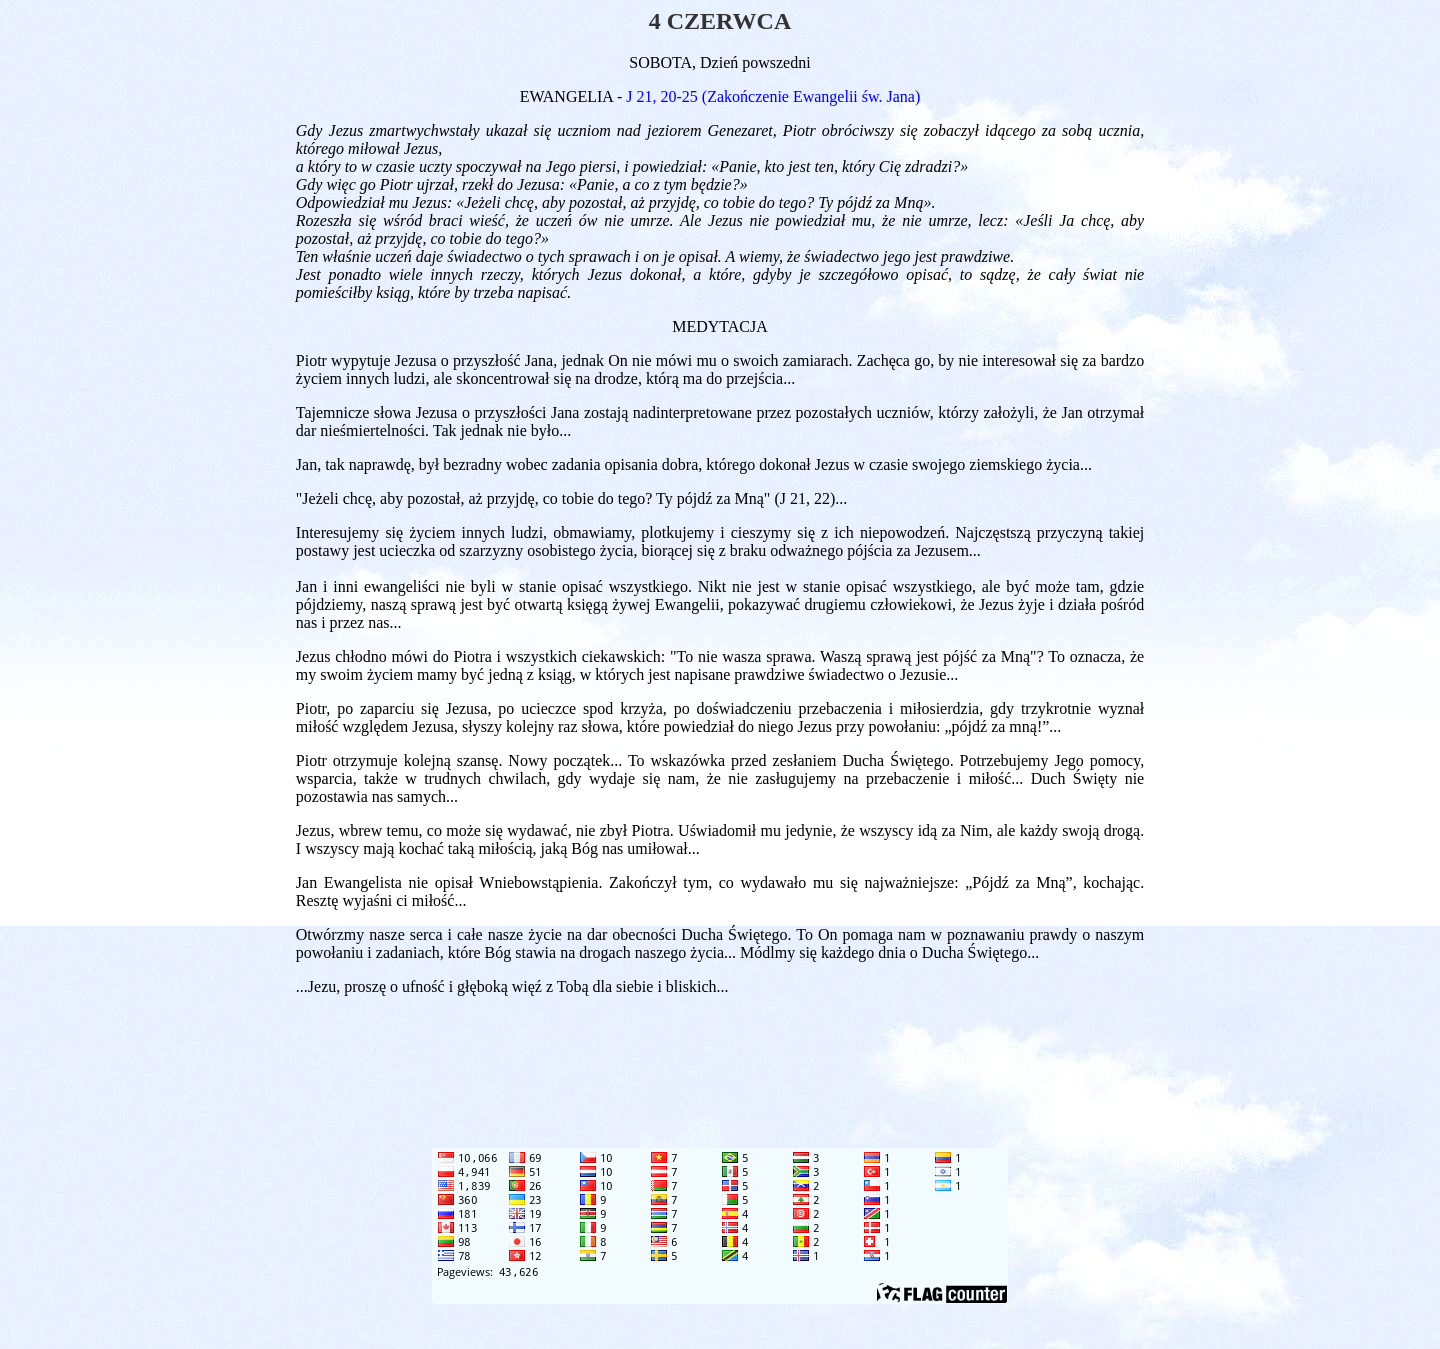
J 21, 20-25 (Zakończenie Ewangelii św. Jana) (773, 96)
